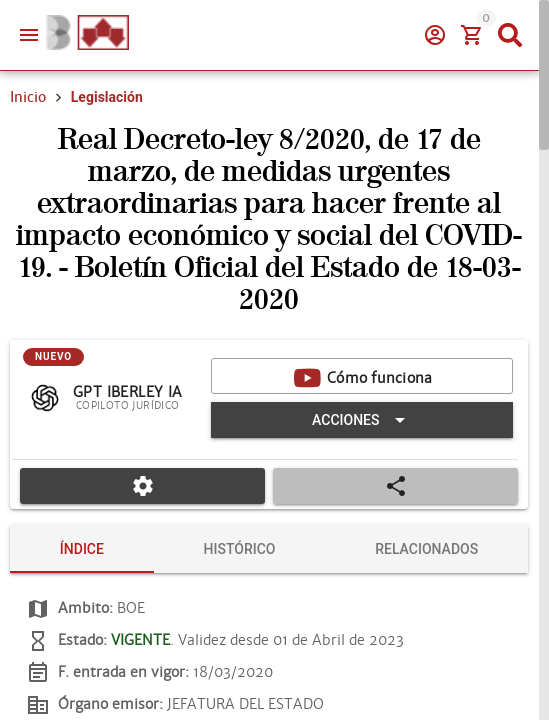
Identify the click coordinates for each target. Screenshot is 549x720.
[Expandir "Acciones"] (362, 420)
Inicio (28, 97)
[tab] (82, 549)
